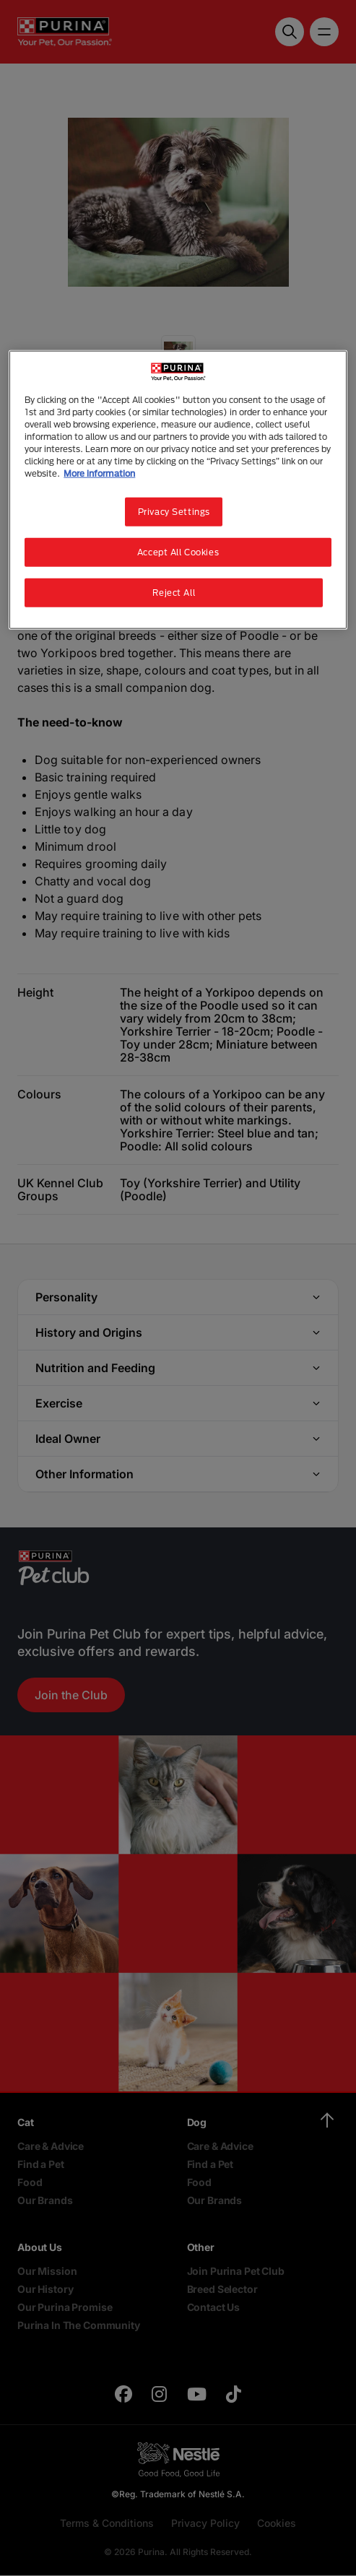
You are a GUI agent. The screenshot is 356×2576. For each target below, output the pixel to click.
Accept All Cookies (178, 552)
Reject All (173, 592)
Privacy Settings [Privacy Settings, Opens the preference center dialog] (174, 511)
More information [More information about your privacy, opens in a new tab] (99, 473)
